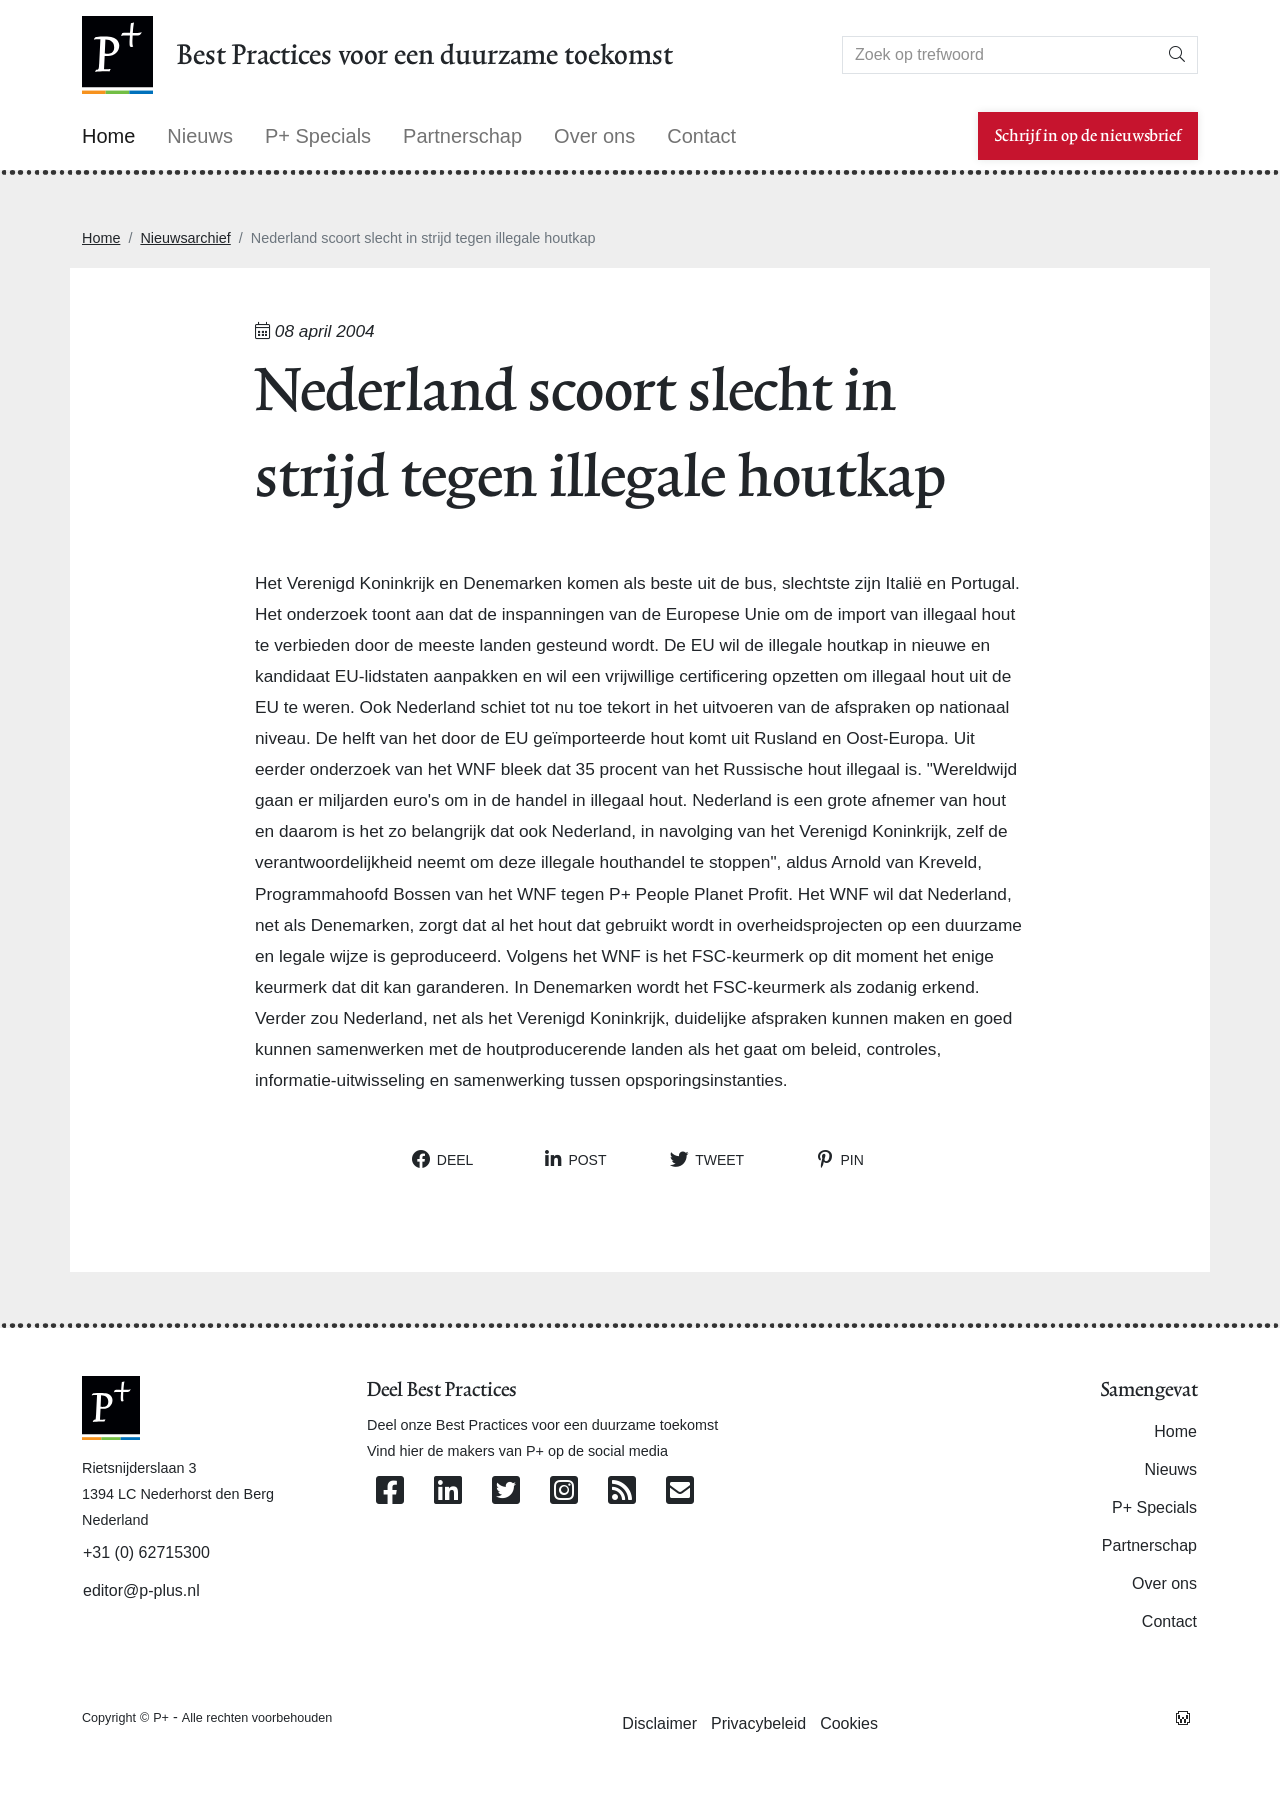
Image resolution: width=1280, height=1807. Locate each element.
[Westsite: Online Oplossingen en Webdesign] (1183, 1717)
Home (101, 238)
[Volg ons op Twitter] (506, 1491)
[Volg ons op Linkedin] (448, 1491)
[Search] (1000, 55)
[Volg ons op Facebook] (390, 1491)
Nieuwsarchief (185, 238)
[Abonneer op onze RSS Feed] (622, 1491)
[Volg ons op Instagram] (564, 1491)
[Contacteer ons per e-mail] (680, 1491)
